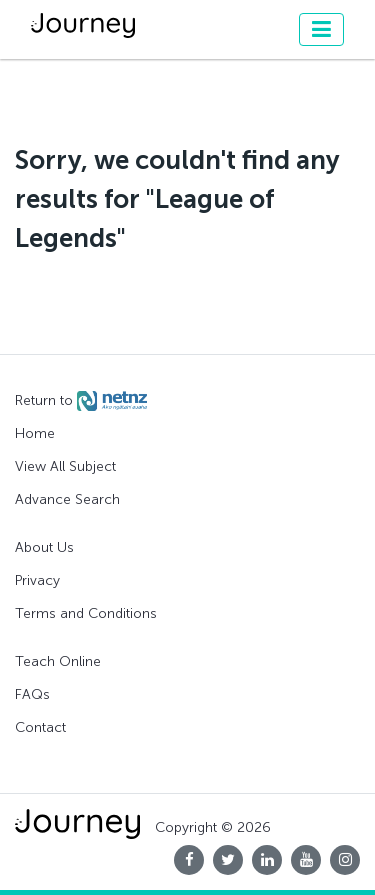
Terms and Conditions (86, 613)
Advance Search (67, 499)
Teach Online (58, 661)
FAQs (32, 694)
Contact (40, 727)
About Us (44, 547)
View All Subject (65, 466)
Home (35, 433)
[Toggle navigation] (321, 29)
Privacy (37, 580)
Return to (81, 401)
